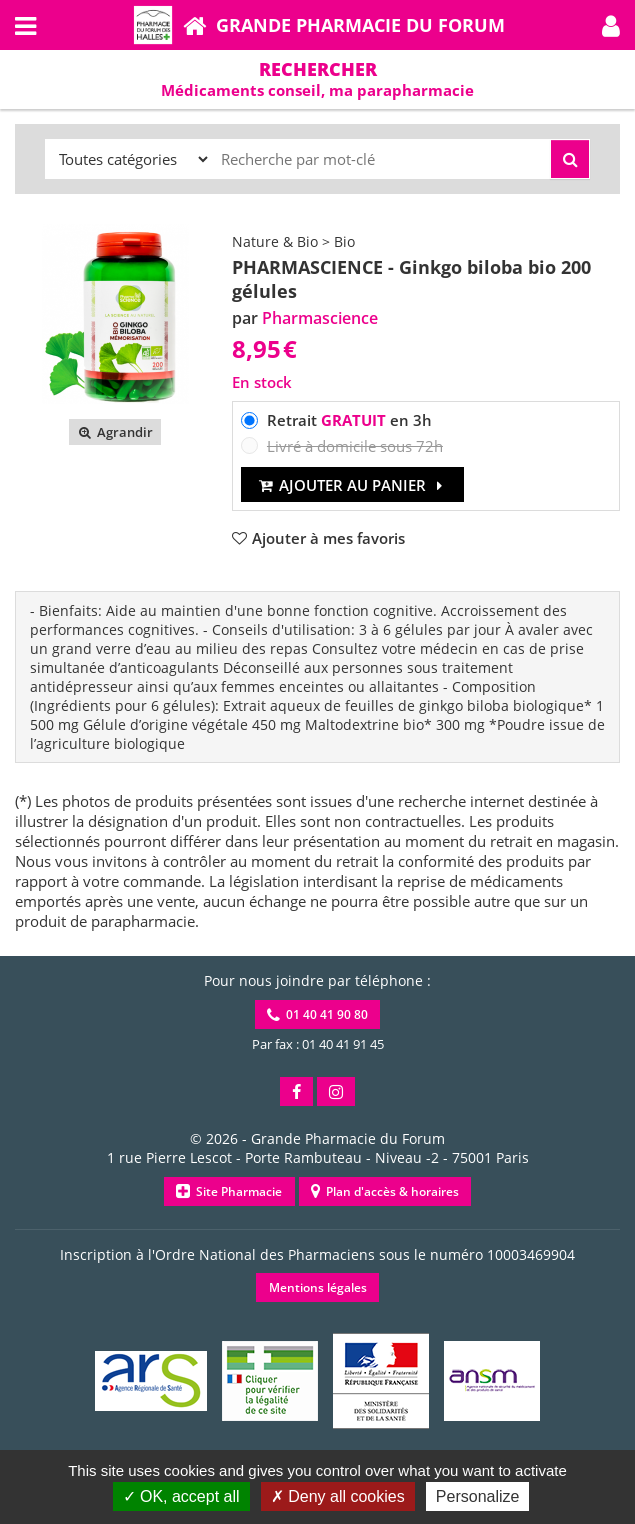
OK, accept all (181, 1496)
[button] (611, 25)
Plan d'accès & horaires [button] (385, 1191)
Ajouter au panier (352, 485)
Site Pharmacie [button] (229, 1191)
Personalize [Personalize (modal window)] (478, 1496)
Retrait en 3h (349, 420)
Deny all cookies (338, 1496)
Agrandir (114, 432)
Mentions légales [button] (318, 1287)
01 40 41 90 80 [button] (317, 1014)
